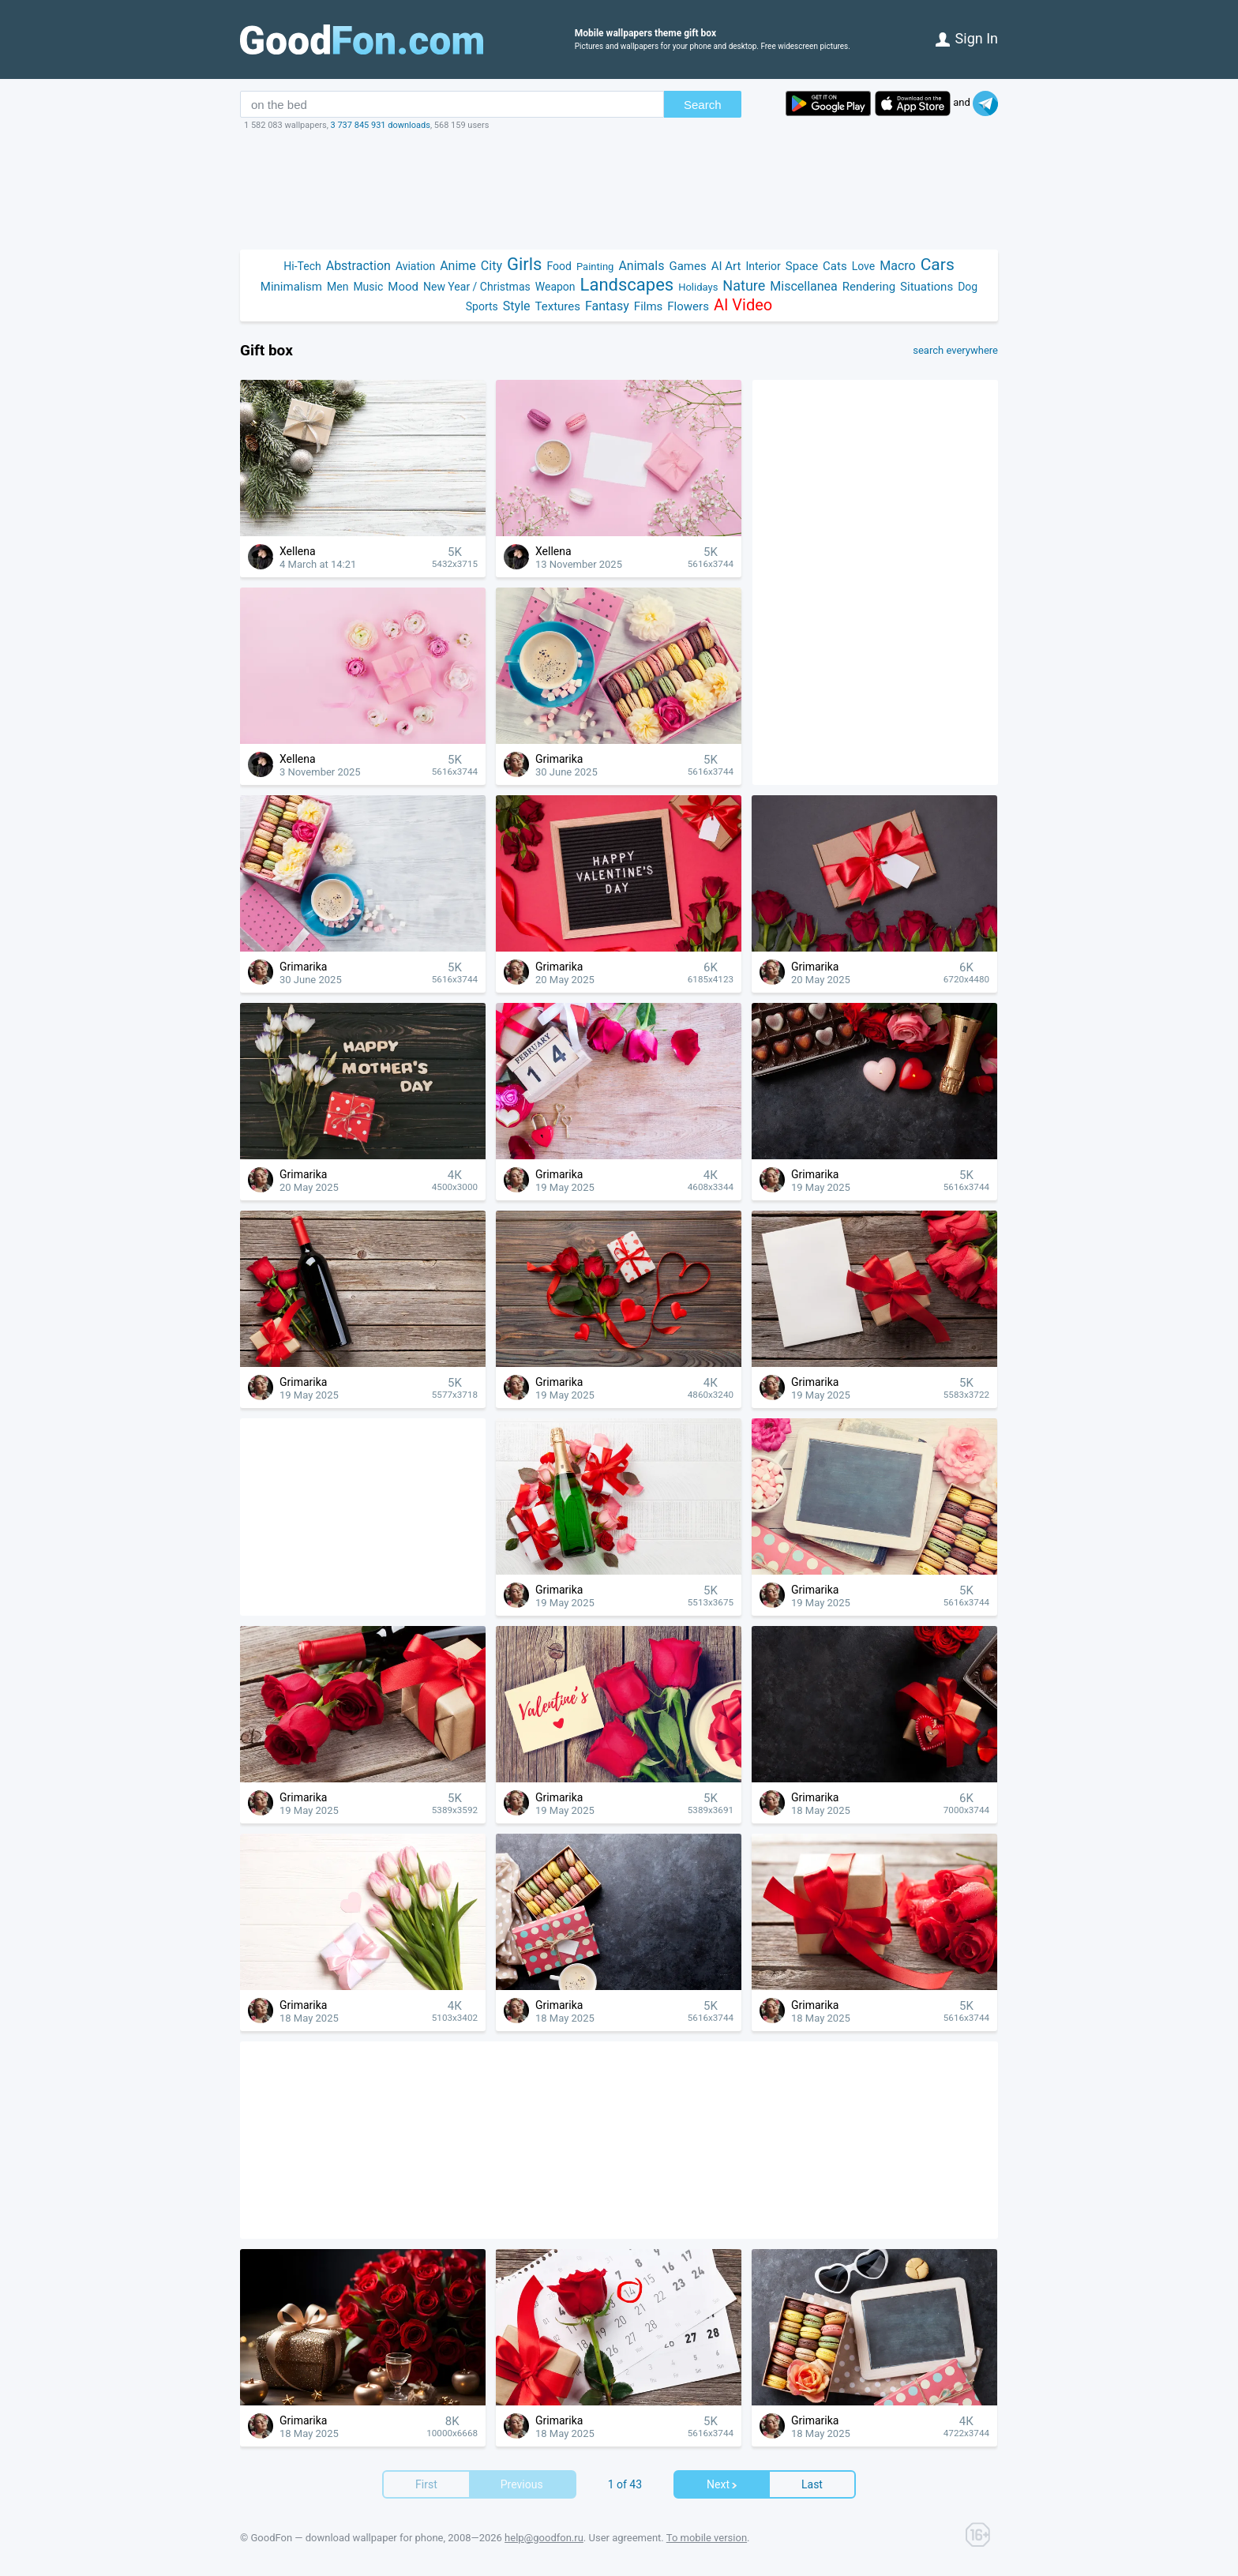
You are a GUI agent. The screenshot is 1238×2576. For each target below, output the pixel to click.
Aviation (415, 266)
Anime (458, 265)
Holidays (698, 287)
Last (812, 2484)
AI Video (743, 305)
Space (802, 266)
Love (864, 266)
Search (703, 104)
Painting (594, 266)
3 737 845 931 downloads (380, 125)
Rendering (868, 287)
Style (517, 306)
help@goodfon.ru (544, 2538)
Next (722, 2484)
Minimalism (291, 287)
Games (687, 266)
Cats (835, 266)
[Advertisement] (619, 190)
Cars (938, 265)
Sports (482, 306)
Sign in (967, 38)
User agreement (625, 2538)
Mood (403, 287)
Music (368, 286)
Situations (926, 287)
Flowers (688, 306)
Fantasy (607, 306)
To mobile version (706, 2538)
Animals (641, 265)
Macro (897, 265)
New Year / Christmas (477, 286)
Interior (762, 266)
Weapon (555, 286)
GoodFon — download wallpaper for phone (346, 2538)
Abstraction (358, 265)
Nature (743, 285)
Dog (967, 286)
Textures (557, 306)
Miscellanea (803, 286)
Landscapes (627, 285)
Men (337, 286)
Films (648, 306)
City (491, 265)
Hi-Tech (302, 266)
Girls (524, 264)
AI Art (726, 266)
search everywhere (955, 350)
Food (558, 266)
